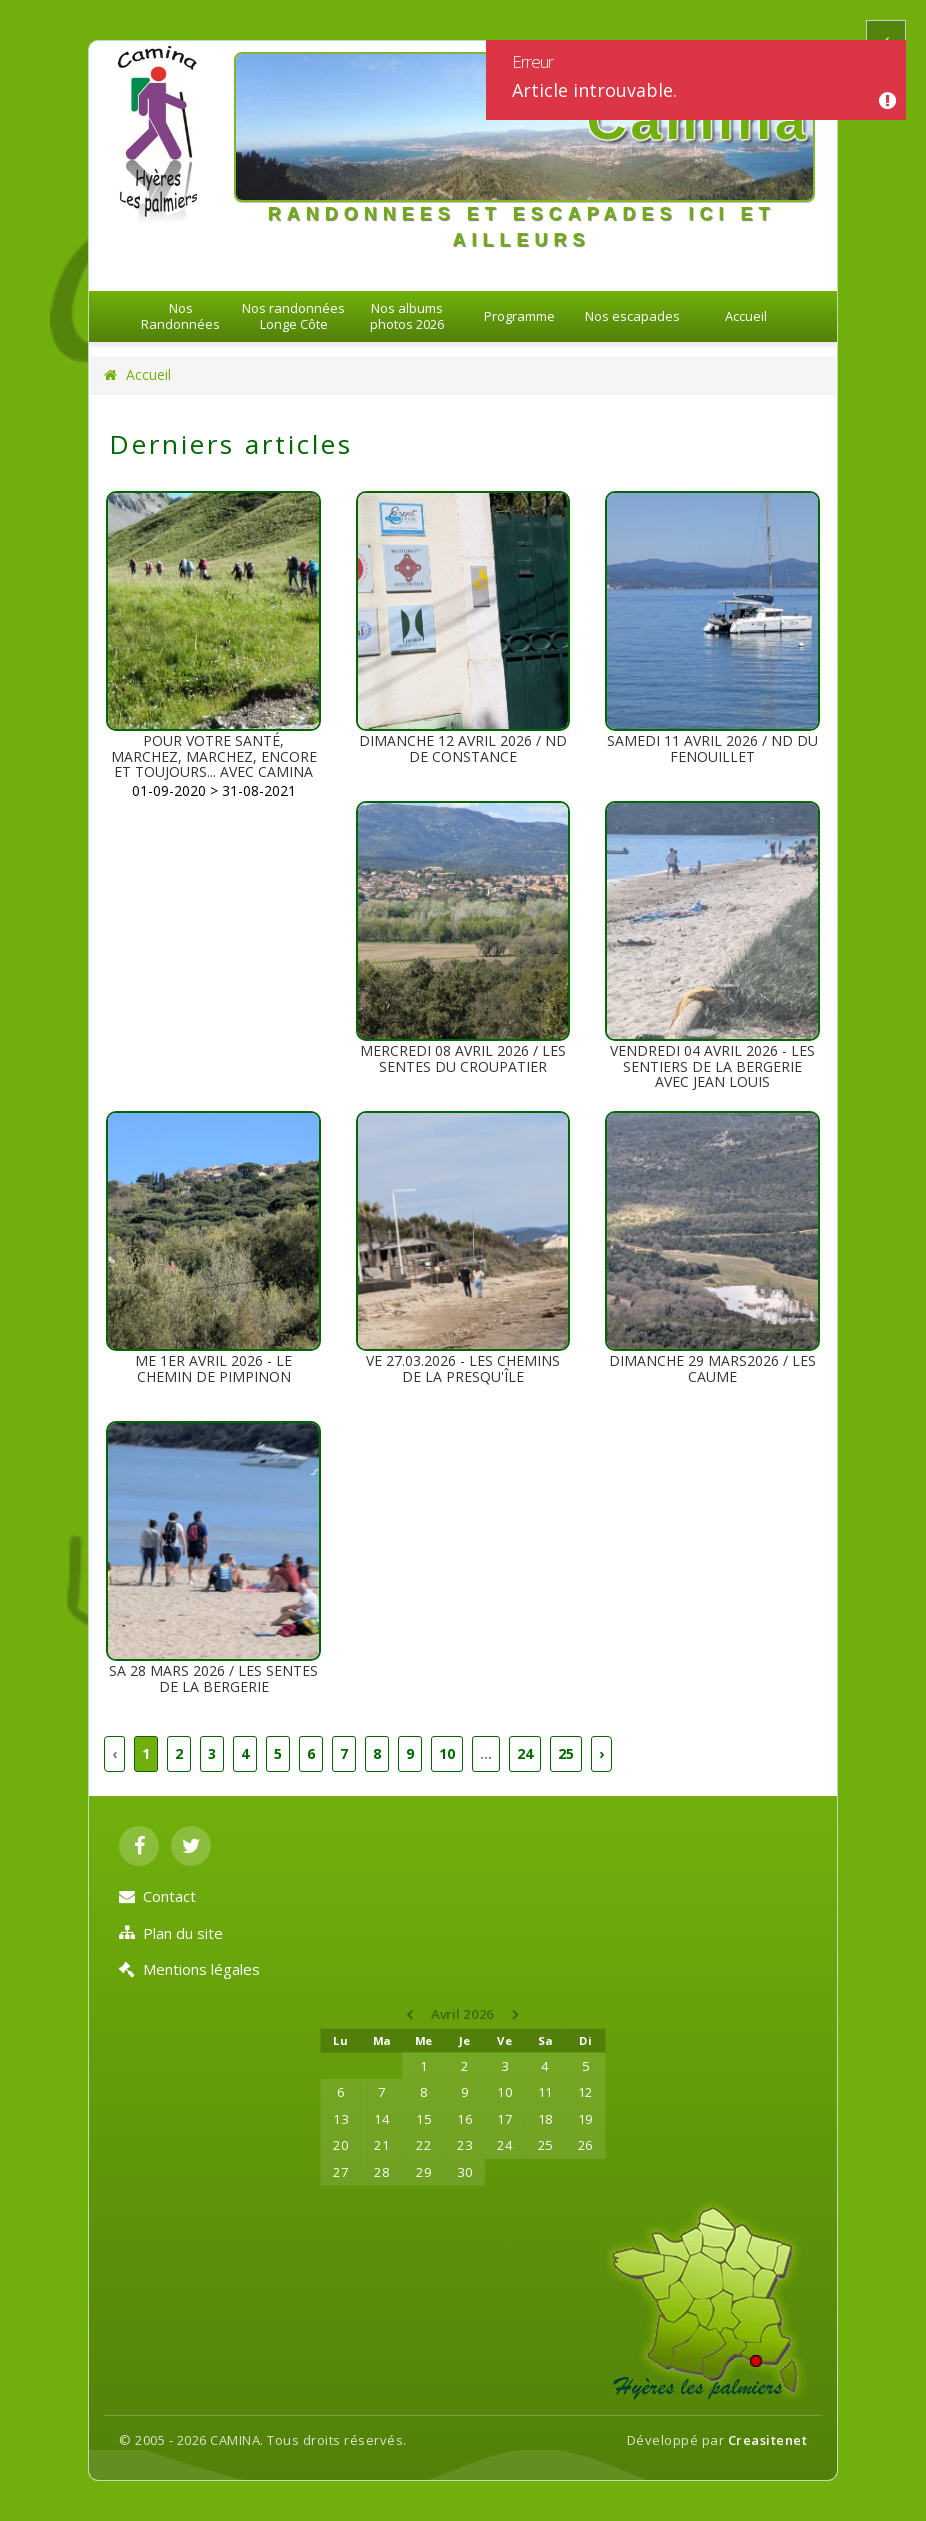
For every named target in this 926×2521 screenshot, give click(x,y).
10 (447, 1753)
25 (566, 1753)
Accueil (746, 316)
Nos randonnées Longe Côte (293, 316)
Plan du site (171, 1933)
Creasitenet (768, 2440)
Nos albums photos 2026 (407, 316)
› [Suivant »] (601, 1753)
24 (525, 1753)
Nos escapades (632, 316)
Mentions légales (189, 1969)
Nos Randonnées (180, 316)
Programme (519, 316)
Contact (157, 1896)
